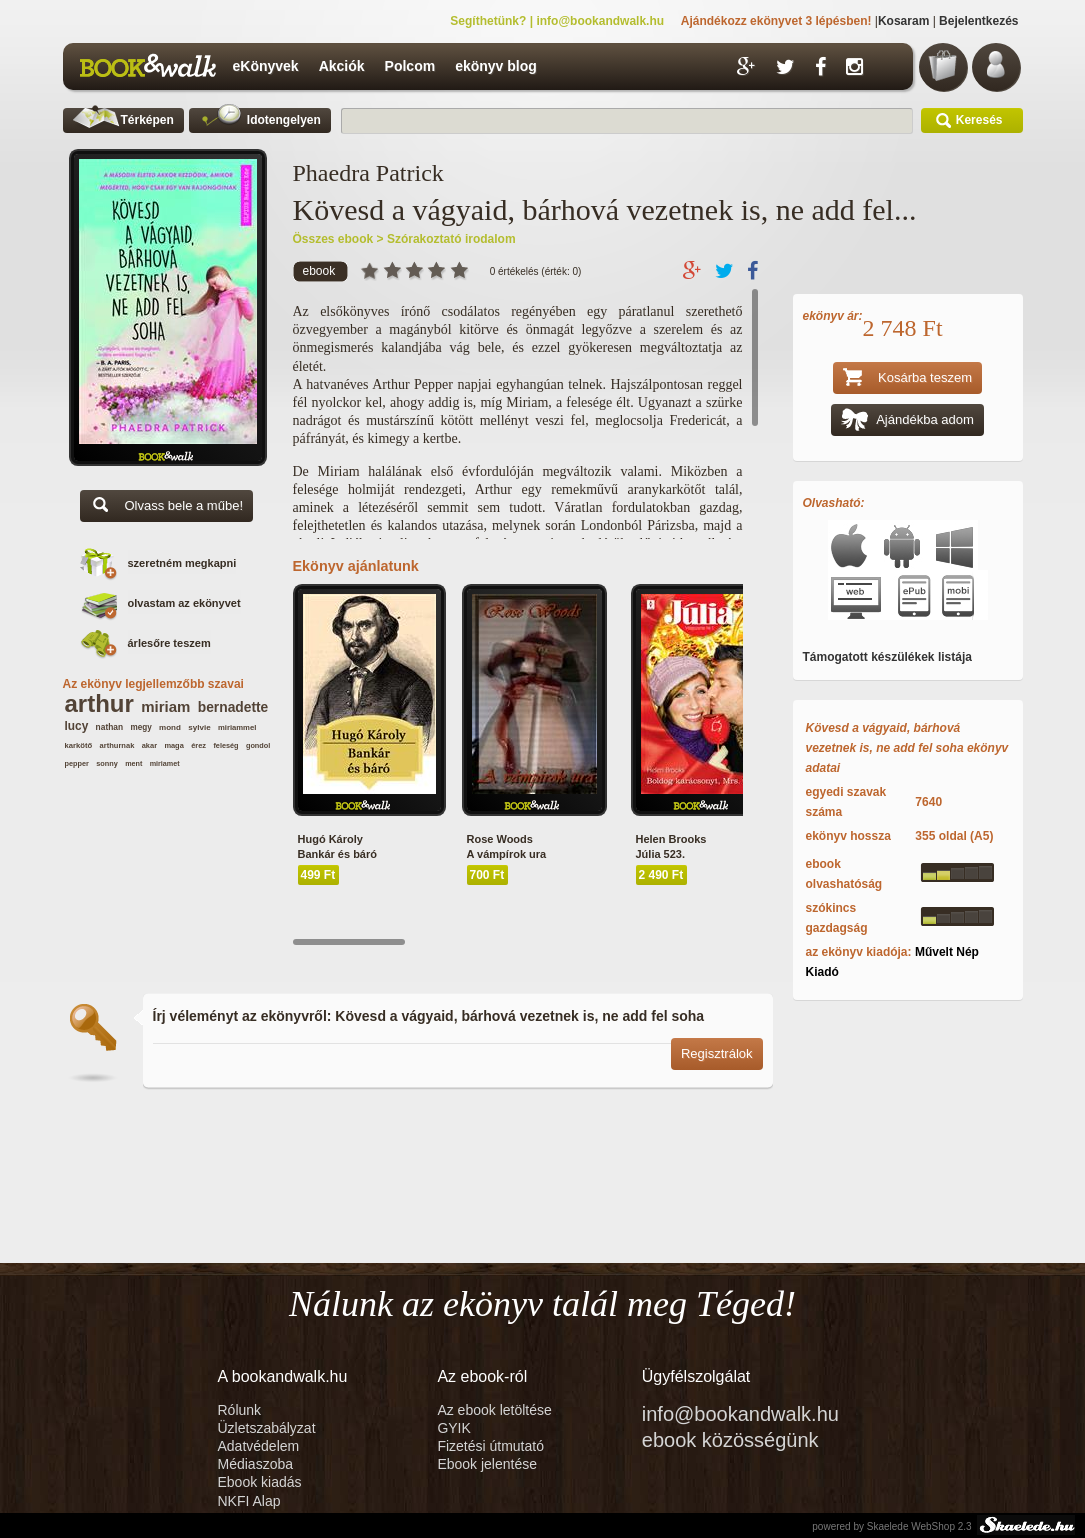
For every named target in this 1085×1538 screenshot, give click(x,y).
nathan (109, 727)
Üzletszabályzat (267, 1428)
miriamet (165, 763)
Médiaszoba (256, 1464)
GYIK (453, 1428)
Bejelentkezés (978, 21)
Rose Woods (500, 839)
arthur (99, 703)
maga (173, 745)
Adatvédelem (259, 1446)
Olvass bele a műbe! (167, 507)
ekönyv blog (496, 66)
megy (140, 727)
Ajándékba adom (907, 421)
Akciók (342, 66)
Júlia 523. (661, 854)
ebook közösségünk (730, 1440)
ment (133, 763)
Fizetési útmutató (490, 1446)
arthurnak (117, 745)
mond (170, 727)
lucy (77, 726)
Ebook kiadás (260, 1482)
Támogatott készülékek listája (887, 657)
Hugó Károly (330, 839)
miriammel (237, 727)
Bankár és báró (337, 854)
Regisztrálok (717, 1053)
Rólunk (241, 1410)
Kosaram (903, 21)
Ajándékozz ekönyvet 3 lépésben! (776, 21)
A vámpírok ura (507, 854)
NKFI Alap (249, 1501)
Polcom (410, 66)
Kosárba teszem (907, 379)
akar (149, 745)
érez (198, 745)
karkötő (79, 745)
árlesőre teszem (169, 643)
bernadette (233, 707)
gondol (258, 745)
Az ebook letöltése (494, 1410)
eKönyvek (266, 66)
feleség (225, 745)
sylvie (199, 727)
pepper (77, 763)
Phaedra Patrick (368, 173)
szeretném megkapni (182, 563)
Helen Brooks (671, 839)
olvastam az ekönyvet (184, 603)
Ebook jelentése (487, 1464)
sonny (107, 763)
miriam (165, 706)
